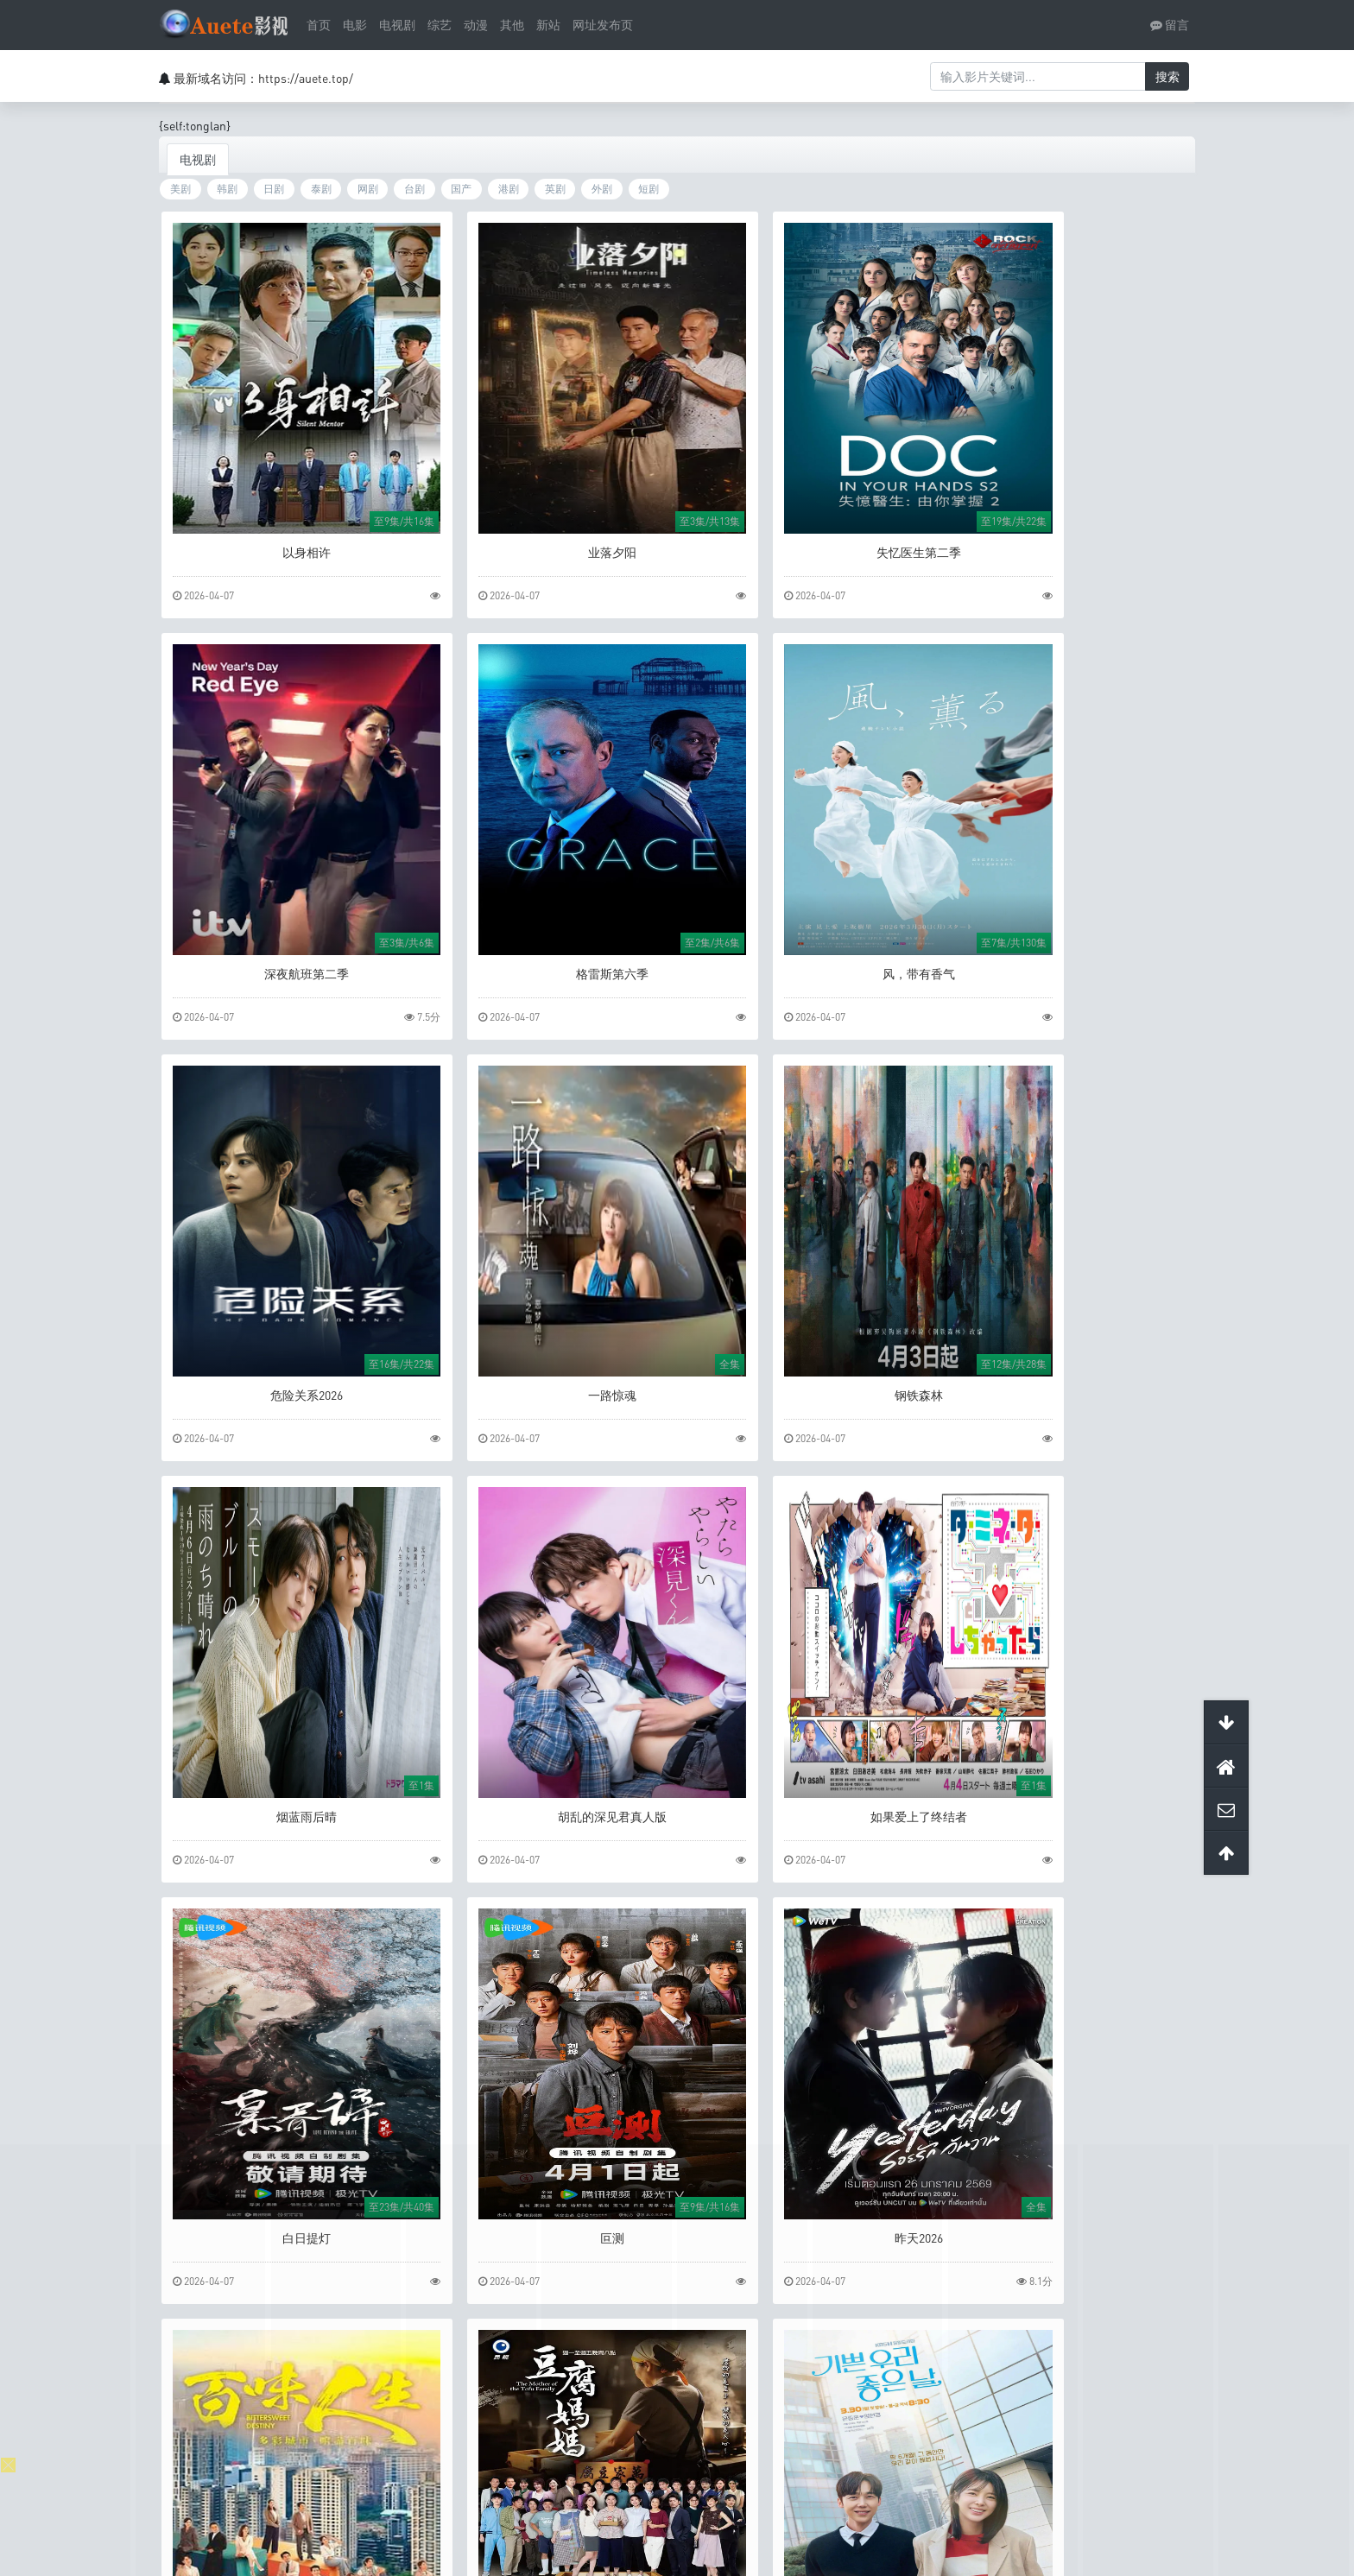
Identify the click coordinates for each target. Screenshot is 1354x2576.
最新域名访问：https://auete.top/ (263, 78)
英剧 (555, 189)
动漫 (476, 24)
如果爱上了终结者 (1070, 1374)
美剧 (180, 189)
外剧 (602, 189)
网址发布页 (603, 24)
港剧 (508, 189)
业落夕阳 (546, 548)
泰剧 (321, 189)
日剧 (273, 189)
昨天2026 (808, 1786)
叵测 (546, 1786)
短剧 (648, 189)
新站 (548, 24)
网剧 (367, 189)
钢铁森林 (284, 1374)
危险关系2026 (808, 961)
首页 (319, 24)
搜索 (1167, 76)
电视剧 (397, 24)
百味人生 (1070, 1786)
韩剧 (227, 189)
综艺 (439, 24)
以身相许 (284, 548)
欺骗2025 (808, 2199)
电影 (355, 24)
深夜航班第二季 (1070, 548)
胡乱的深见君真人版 (808, 1374)
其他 (512, 24)
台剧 (414, 189)
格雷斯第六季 (284, 961)
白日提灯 (284, 1786)
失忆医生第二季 (808, 548)
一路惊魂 (1070, 961)
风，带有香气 (545, 961)
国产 (461, 189)
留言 (1169, 24)
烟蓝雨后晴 (546, 1374)
